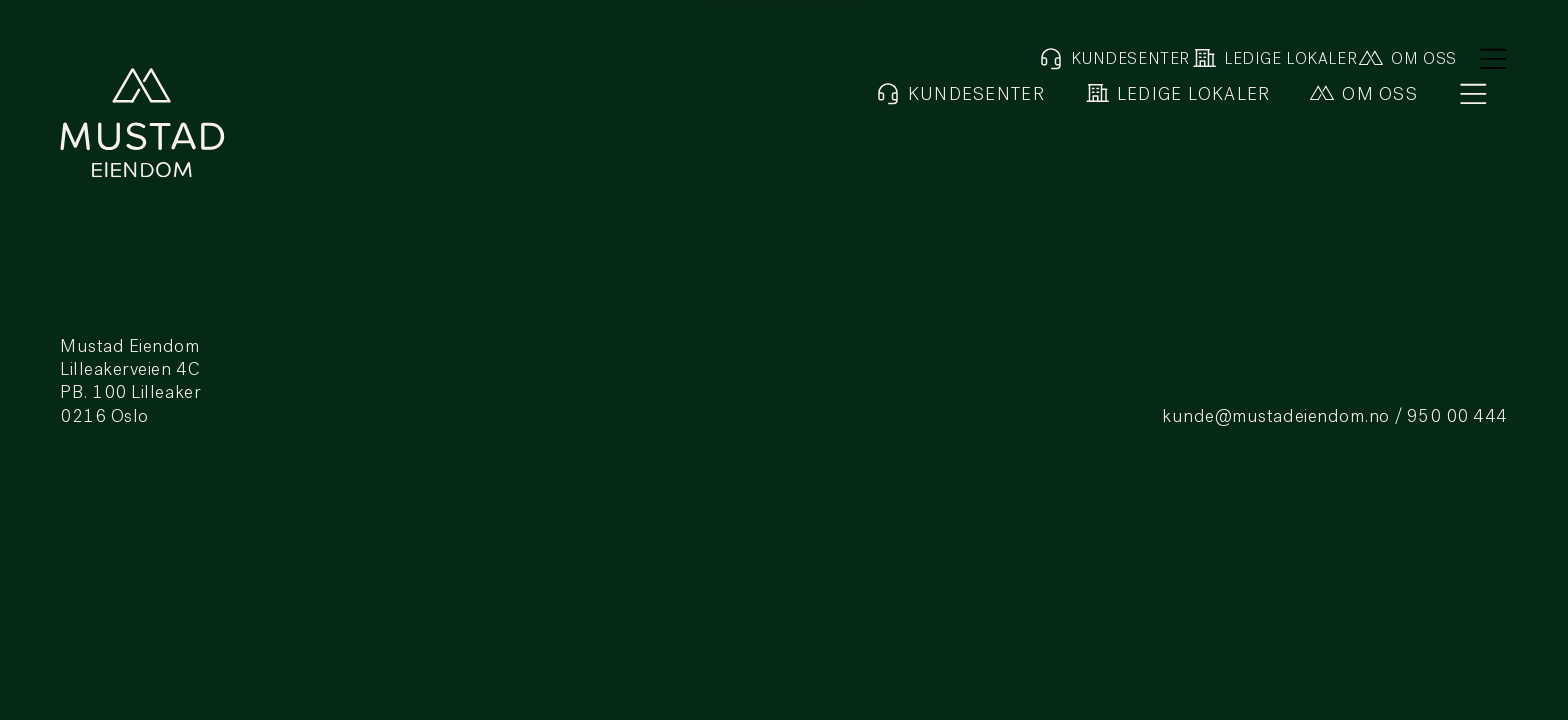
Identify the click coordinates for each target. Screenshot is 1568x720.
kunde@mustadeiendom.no (1276, 417)
